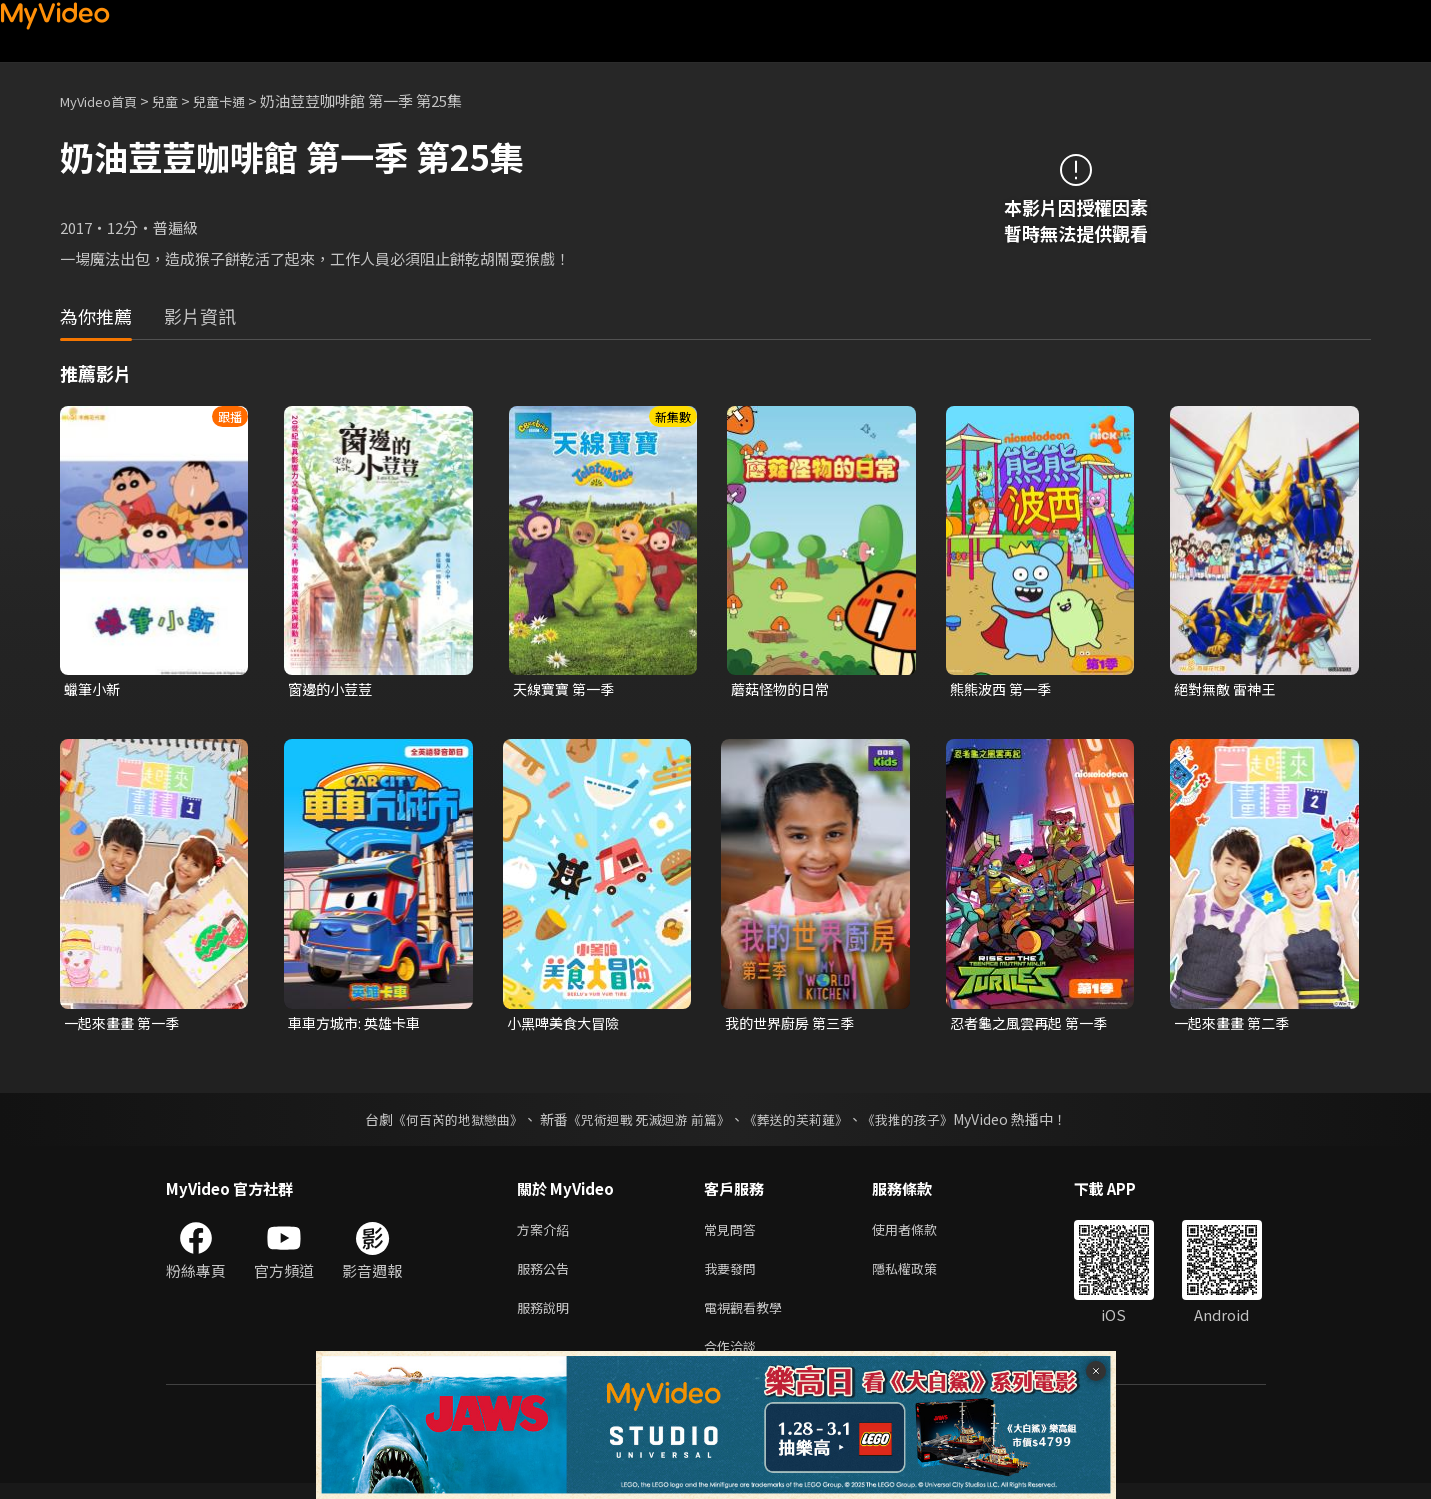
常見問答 (734, 1234)
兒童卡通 (241, 100)
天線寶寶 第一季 (567, 689)
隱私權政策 (921, 1276)
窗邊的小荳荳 (333, 689)
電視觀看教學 (749, 1318)
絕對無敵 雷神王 (1228, 689)
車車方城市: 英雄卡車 (358, 1025)
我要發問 (734, 1276)
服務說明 (547, 1318)
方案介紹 (547, 1234)
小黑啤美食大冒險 (567, 1025)
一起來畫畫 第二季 (1235, 1025)
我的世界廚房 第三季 (794, 1025)
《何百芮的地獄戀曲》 (444, 1123)
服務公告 (547, 1276)
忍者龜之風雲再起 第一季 (1034, 1025)
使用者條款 (921, 1234)
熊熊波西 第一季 (1004, 689)
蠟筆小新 (94, 689)
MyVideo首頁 (105, 100)
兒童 (181, 100)
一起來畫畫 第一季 (125, 1025)
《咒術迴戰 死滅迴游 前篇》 (646, 1123)
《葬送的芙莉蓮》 (803, 1123)
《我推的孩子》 (922, 1123)
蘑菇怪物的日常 (783, 689)
